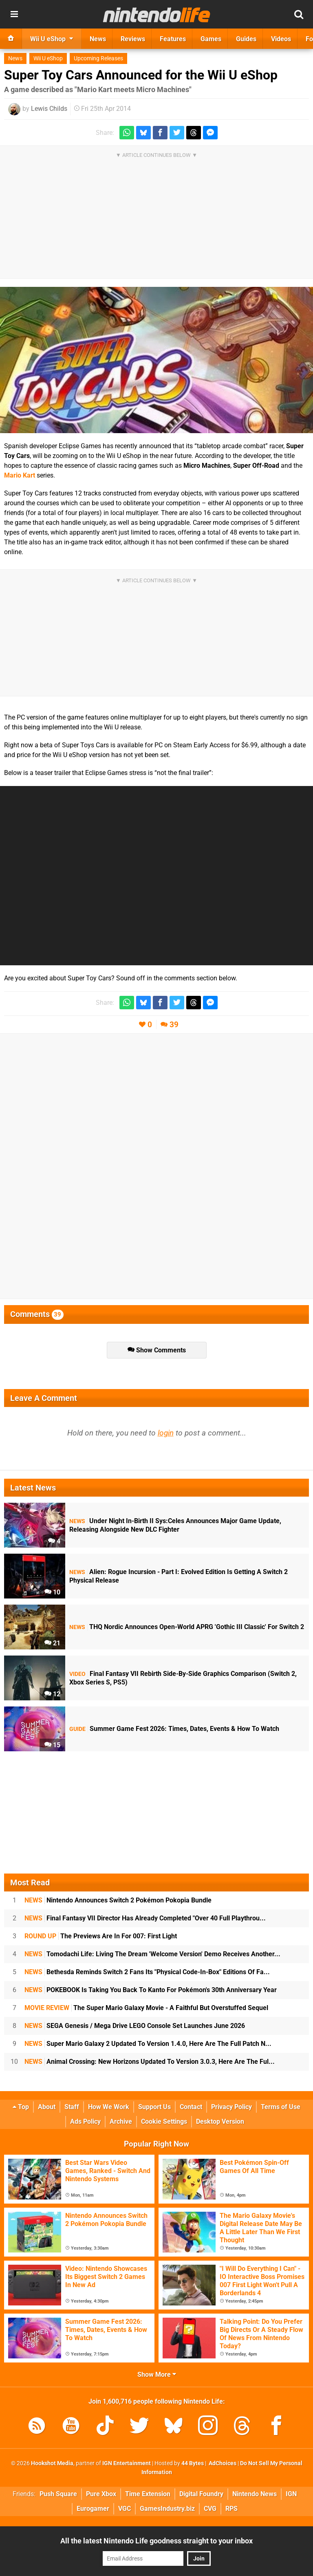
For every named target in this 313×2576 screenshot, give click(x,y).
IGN (291, 2494)
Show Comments (157, 1350)
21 (52, 1643)
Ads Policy (85, 2121)
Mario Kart (19, 475)
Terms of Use (280, 2107)
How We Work (108, 2107)
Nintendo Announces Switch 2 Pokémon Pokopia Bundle (118, 1900)
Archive (121, 2121)
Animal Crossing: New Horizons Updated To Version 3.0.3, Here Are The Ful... (149, 2061)
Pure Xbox (101, 2494)
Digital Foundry (201, 2494)
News (15, 58)
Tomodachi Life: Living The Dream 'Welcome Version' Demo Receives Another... (152, 1954)
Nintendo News (254, 2494)
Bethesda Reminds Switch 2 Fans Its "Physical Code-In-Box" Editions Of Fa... (147, 1972)
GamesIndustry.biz (167, 2508)
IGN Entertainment (126, 2463)
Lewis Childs (49, 108)
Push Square (58, 2494)
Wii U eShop (48, 58)
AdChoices (221, 2463)
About (46, 2107)
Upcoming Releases (98, 58)
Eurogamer (93, 2508)
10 (52, 1592)
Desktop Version (220, 2121)
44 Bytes (192, 2463)
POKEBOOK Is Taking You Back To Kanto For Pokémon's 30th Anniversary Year (150, 1990)
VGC (124, 2508)
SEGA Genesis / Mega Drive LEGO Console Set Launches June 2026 (134, 2026)
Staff (71, 2107)
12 (52, 1694)
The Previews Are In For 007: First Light (100, 1936)
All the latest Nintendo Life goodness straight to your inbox (156, 2540)
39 (174, 1024)
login (166, 1433)
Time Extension (147, 2494)
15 (52, 1745)
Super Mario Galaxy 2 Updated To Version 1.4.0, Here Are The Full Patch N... (147, 2044)
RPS (231, 2508)
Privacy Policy (231, 2107)
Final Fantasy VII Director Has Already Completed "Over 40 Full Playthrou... (145, 1918)
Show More (156, 2374)
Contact (191, 2107)
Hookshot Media (52, 2463)
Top (21, 2107)
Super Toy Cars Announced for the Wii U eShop (141, 75)
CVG (210, 2508)
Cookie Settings (164, 2121)
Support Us (154, 2107)
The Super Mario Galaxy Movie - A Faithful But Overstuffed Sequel (146, 2008)
